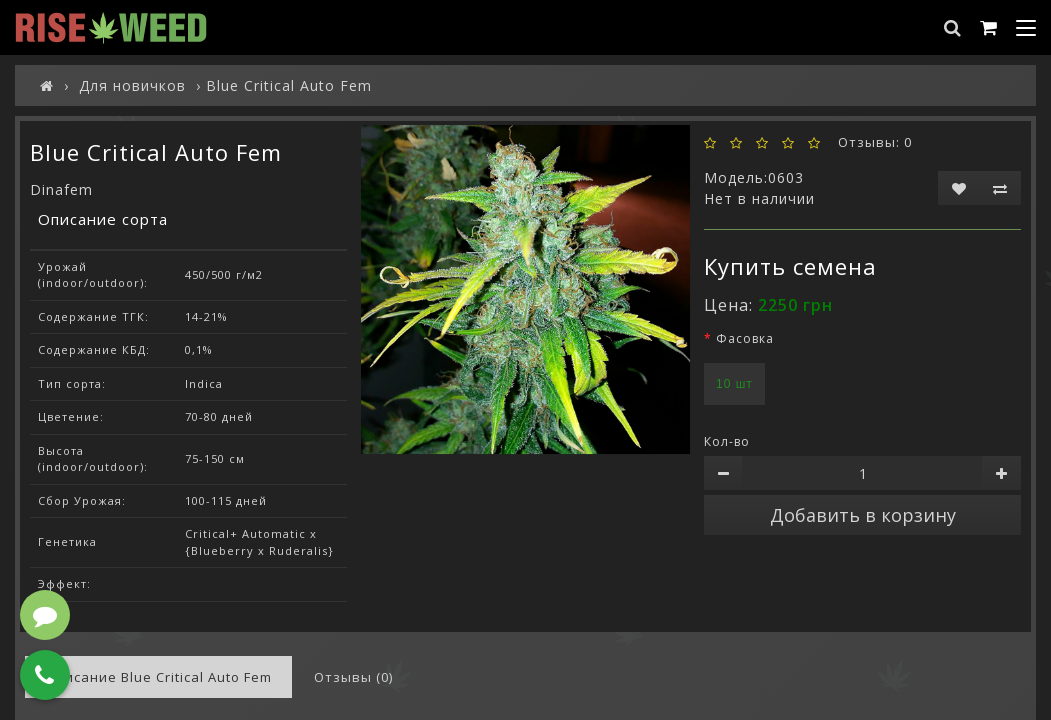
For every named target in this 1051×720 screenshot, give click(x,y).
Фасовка (745, 338)
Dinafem (61, 189)
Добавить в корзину (863, 515)
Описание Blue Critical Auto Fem (158, 677)
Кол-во (727, 441)
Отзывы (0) (353, 677)
